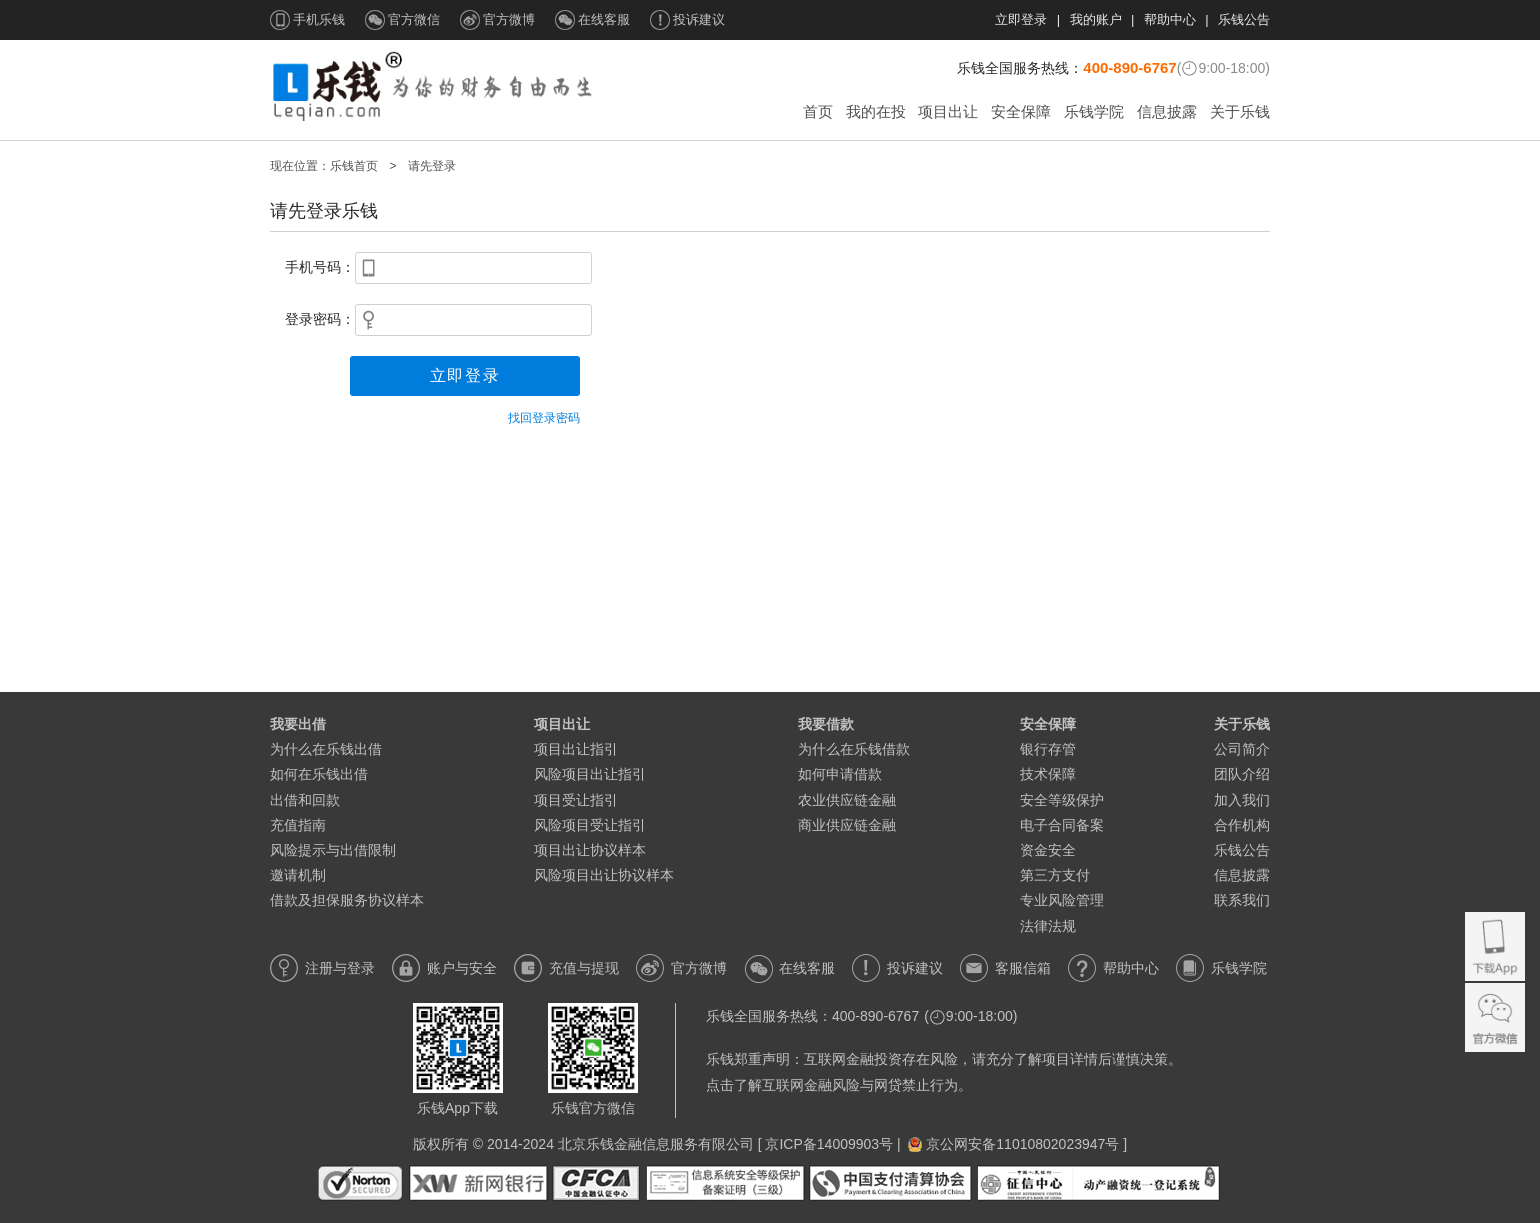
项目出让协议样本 (597, 850)
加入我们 (1242, 800)
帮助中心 (1170, 19)
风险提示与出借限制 (333, 850)
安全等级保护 (1062, 800)
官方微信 (414, 19)
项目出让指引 (576, 749)
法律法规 (1048, 926)
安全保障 (1021, 111)
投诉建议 (699, 19)
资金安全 (1048, 850)
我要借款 (826, 724)
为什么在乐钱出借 (326, 749)
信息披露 (1167, 111)
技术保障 (1048, 774)
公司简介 (1242, 749)
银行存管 (1048, 749)
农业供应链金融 (847, 800)
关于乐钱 (1240, 111)
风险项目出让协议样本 (611, 875)
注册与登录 (340, 968)
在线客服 (604, 19)
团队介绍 (1242, 774)
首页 (818, 111)
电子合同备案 (1062, 825)
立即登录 (1021, 19)
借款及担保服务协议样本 (347, 900)
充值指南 (298, 825)
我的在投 (876, 111)
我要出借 (298, 724)
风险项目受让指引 (590, 825)
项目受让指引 (576, 800)
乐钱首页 (354, 166)
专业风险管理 (1062, 900)
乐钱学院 (1094, 111)
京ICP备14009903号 (829, 1144)
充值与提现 (584, 968)
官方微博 (509, 19)
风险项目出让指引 (590, 774)
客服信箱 (1023, 968)
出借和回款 (305, 800)
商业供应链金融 (847, 825)
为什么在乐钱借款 (854, 749)
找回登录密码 (544, 418)
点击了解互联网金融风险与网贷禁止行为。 (839, 1085)
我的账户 (1096, 19)
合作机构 (1242, 825)
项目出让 (948, 111)
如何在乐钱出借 (319, 774)
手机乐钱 (319, 19)
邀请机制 (298, 875)
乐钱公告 (1244, 19)
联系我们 (1242, 900)
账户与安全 (462, 968)
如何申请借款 (840, 774)
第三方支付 (1055, 875)
